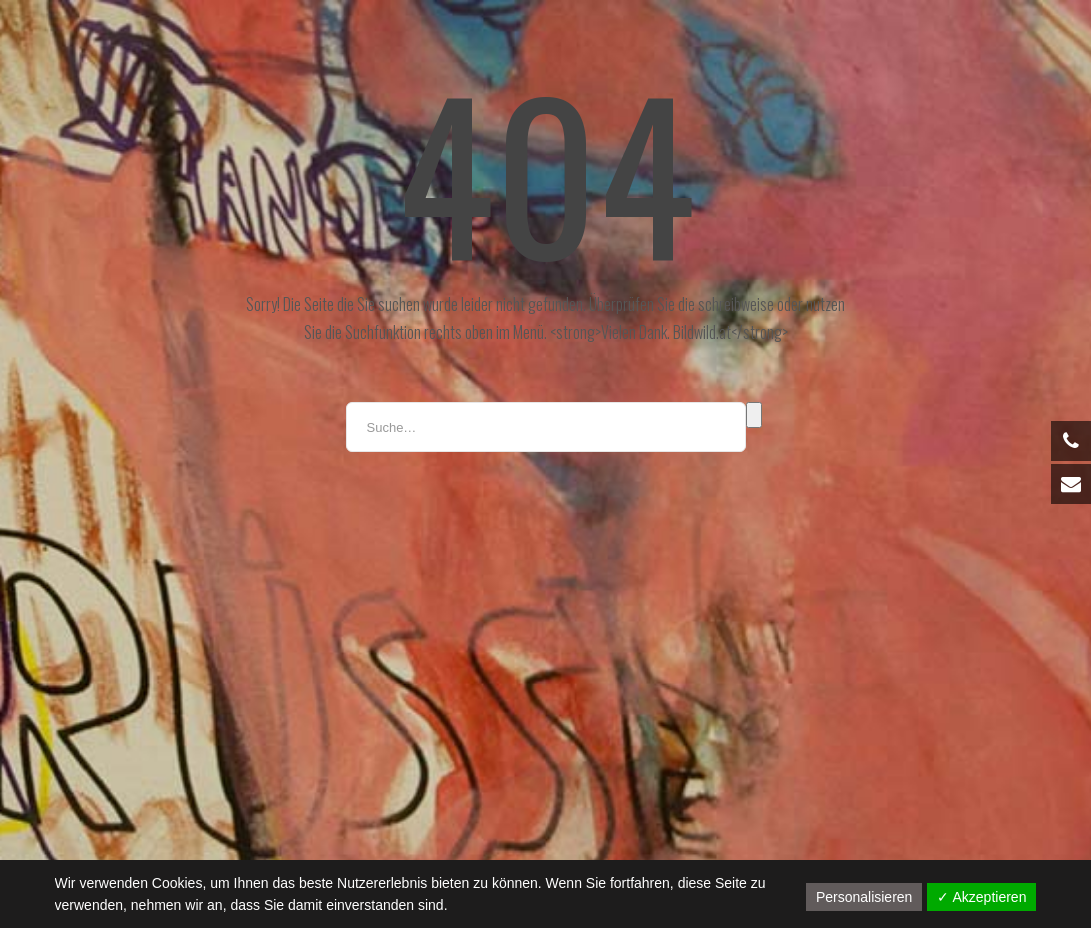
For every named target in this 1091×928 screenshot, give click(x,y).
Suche (754, 415)
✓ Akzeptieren (981, 897)
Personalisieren (864, 897)
